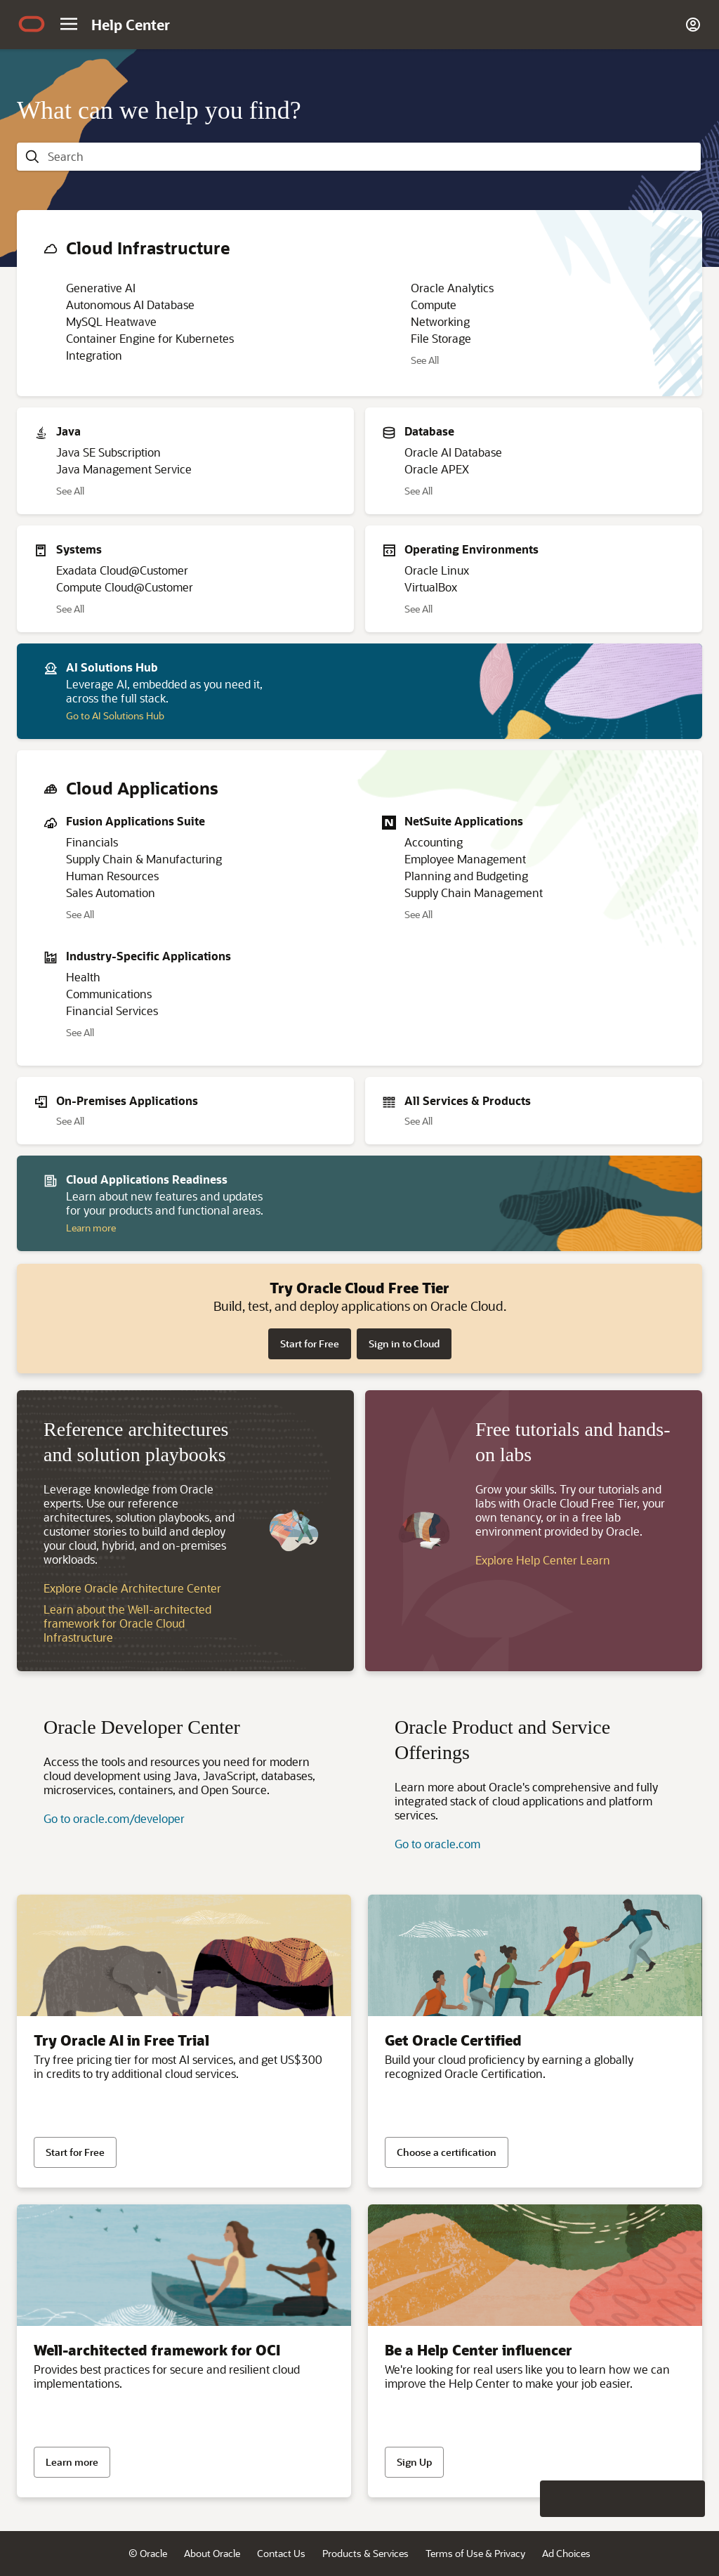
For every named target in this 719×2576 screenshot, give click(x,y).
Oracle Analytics (452, 287)
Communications (109, 993)
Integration (94, 355)
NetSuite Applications (463, 820)
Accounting (433, 842)
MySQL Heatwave (111, 321)
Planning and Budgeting (466, 875)
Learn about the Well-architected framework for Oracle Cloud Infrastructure (127, 1623)
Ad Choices (566, 2553)
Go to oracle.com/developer (114, 1818)
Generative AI (101, 287)
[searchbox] (370, 157)
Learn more (91, 1228)
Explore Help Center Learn (542, 1559)
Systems (79, 549)
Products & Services (365, 2553)
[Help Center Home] (130, 24)
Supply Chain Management (473, 892)
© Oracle (147, 2553)
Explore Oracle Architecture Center (132, 1588)
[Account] (693, 24)
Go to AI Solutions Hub (115, 715)
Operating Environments (471, 549)
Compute (433, 304)
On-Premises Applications (127, 1100)
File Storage (441, 338)
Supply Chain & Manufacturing (144, 858)
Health (83, 976)
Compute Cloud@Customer (124, 587)
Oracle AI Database (453, 452)
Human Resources (112, 875)
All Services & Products (467, 1100)
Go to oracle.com (437, 1843)
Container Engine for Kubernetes (150, 338)
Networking (440, 321)
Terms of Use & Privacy (475, 2553)
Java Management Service (124, 469)
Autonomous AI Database (130, 304)
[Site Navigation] (69, 23)
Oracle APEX (436, 469)
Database (429, 431)
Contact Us (281, 2553)
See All (425, 360)
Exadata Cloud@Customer (122, 570)
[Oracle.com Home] (31, 25)
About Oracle (212, 2553)
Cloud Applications (142, 788)
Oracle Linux (436, 570)
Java (68, 431)
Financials (92, 842)
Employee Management (465, 858)
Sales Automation (110, 892)
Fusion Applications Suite (135, 820)
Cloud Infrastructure (148, 248)
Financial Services (112, 1010)
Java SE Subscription (108, 452)
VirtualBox (430, 587)
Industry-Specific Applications (148, 955)
